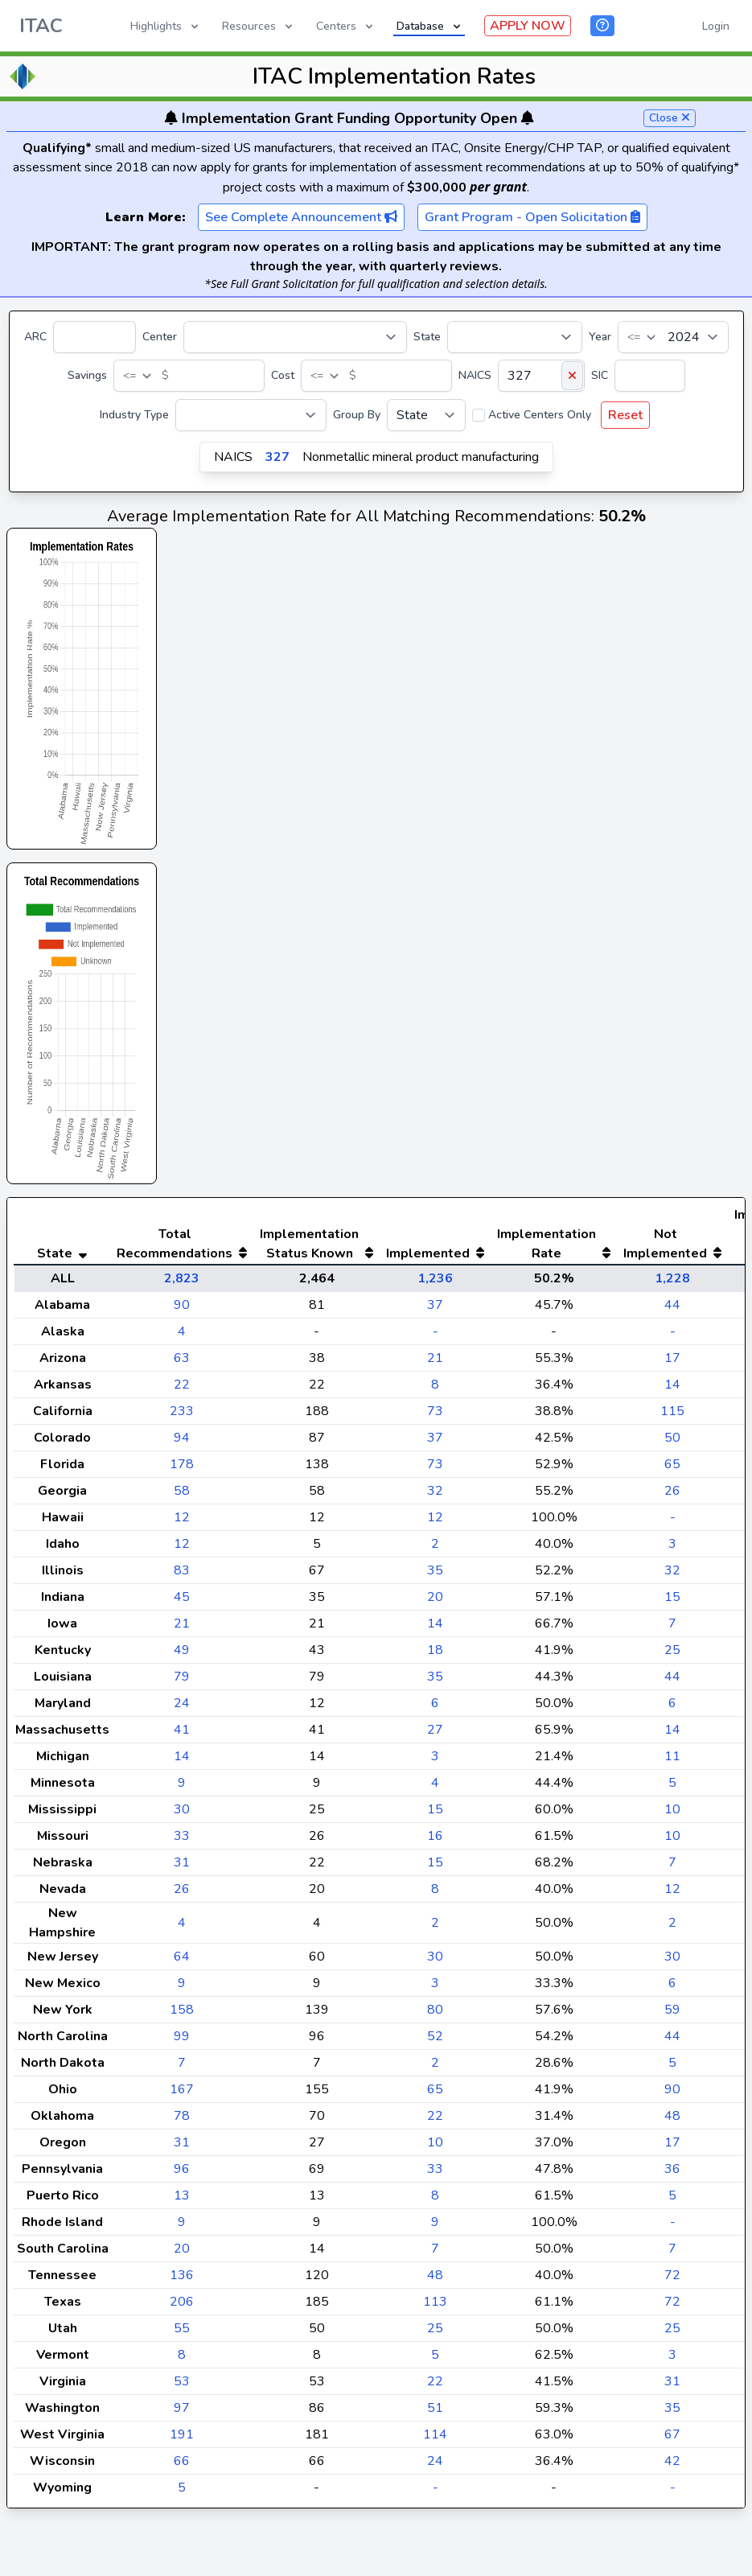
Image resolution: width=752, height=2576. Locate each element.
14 (672, 1417)
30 (182, 1841)
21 (435, 1390)
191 (182, 2466)
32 (435, 1523)
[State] (514, 337)
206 (182, 2334)
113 (435, 2334)
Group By (356, 414)
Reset (625, 415)
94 (182, 1470)
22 (182, 1417)
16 (435, 1868)
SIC (599, 375)
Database (430, 26)
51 (435, 2440)
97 (182, 2440)
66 (182, 2493)
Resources (258, 26)
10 (672, 1841)
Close (669, 118)
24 (182, 1735)
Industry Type (134, 414)
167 (182, 2121)
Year (600, 336)
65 (672, 1496)
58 (182, 1523)
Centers (346, 26)
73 (435, 1443)
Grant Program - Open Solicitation (532, 217)
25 (672, 1682)
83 (182, 1602)
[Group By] (426, 415)
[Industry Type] (251, 415)
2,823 (181, 1310)
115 (672, 1443)
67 (672, 2466)
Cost (282, 375)
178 (182, 1496)
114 (435, 2466)
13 (182, 2228)
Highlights (165, 26)
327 (277, 457)
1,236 (435, 1310)
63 (182, 1390)
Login (715, 26)
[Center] (295, 337)
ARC (35, 336)
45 (182, 1629)
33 (182, 1868)
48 (672, 2148)
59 (672, 2042)
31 (182, 1894)
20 (435, 1629)
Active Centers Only (539, 414)
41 (182, 1762)
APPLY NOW (527, 26)
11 (672, 1788)
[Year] (673, 337)
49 (182, 1682)
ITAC (41, 26)
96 (182, 2201)
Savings (87, 375)
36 (672, 2201)
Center (159, 336)
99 (182, 2068)
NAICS (474, 375)
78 (182, 2148)
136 (182, 2307)
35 (435, 1602)
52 (435, 2068)
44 (672, 1337)
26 (672, 1523)
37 (435, 1337)
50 (672, 1470)
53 (182, 2413)
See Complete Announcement (301, 217)
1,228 (672, 1310)
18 (435, 1682)
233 (182, 1443)
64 (182, 1989)
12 (182, 1549)
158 (182, 2042)
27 (435, 1762)
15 (672, 1629)
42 (672, 2493)
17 (672, 1390)
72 (672, 2307)
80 (435, 2042)
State (427, 336)
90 (182, 1337)
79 (182, 1709)
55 (182, 2360)
